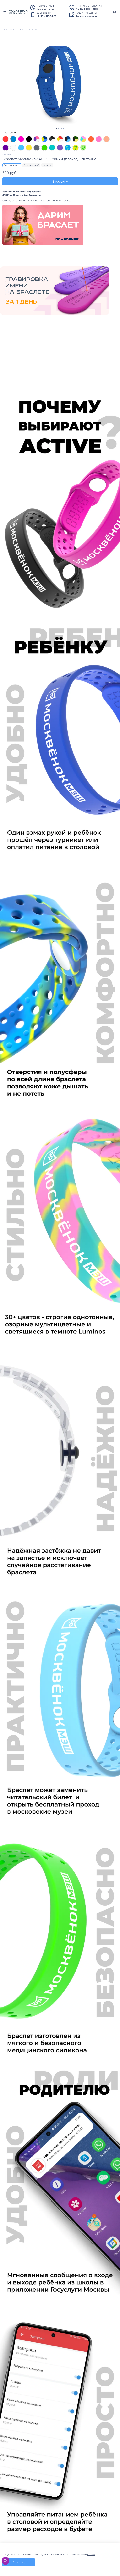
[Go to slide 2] (58, 128)
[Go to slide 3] (61, 128)
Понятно (18, 2562)
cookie (91, 2554)
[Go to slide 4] (63, 128)
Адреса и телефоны (87, 16)
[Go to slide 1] (56, 128)
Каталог (20, 29)
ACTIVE (32, 29)
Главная (7, 29)
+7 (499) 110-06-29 (46, 16)
